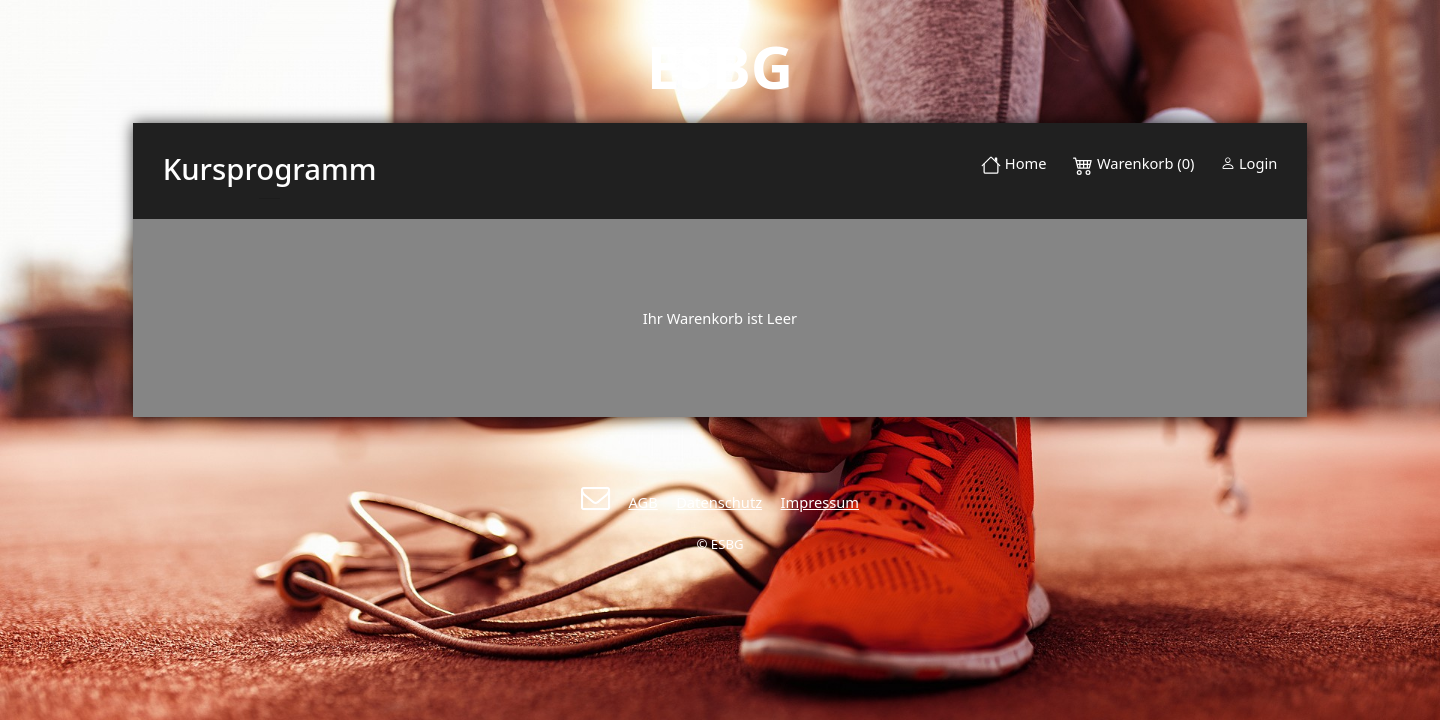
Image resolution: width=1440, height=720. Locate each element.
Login (1249, 163)
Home (1014, 163)
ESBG (720, 66)
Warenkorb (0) (1135, 163)
